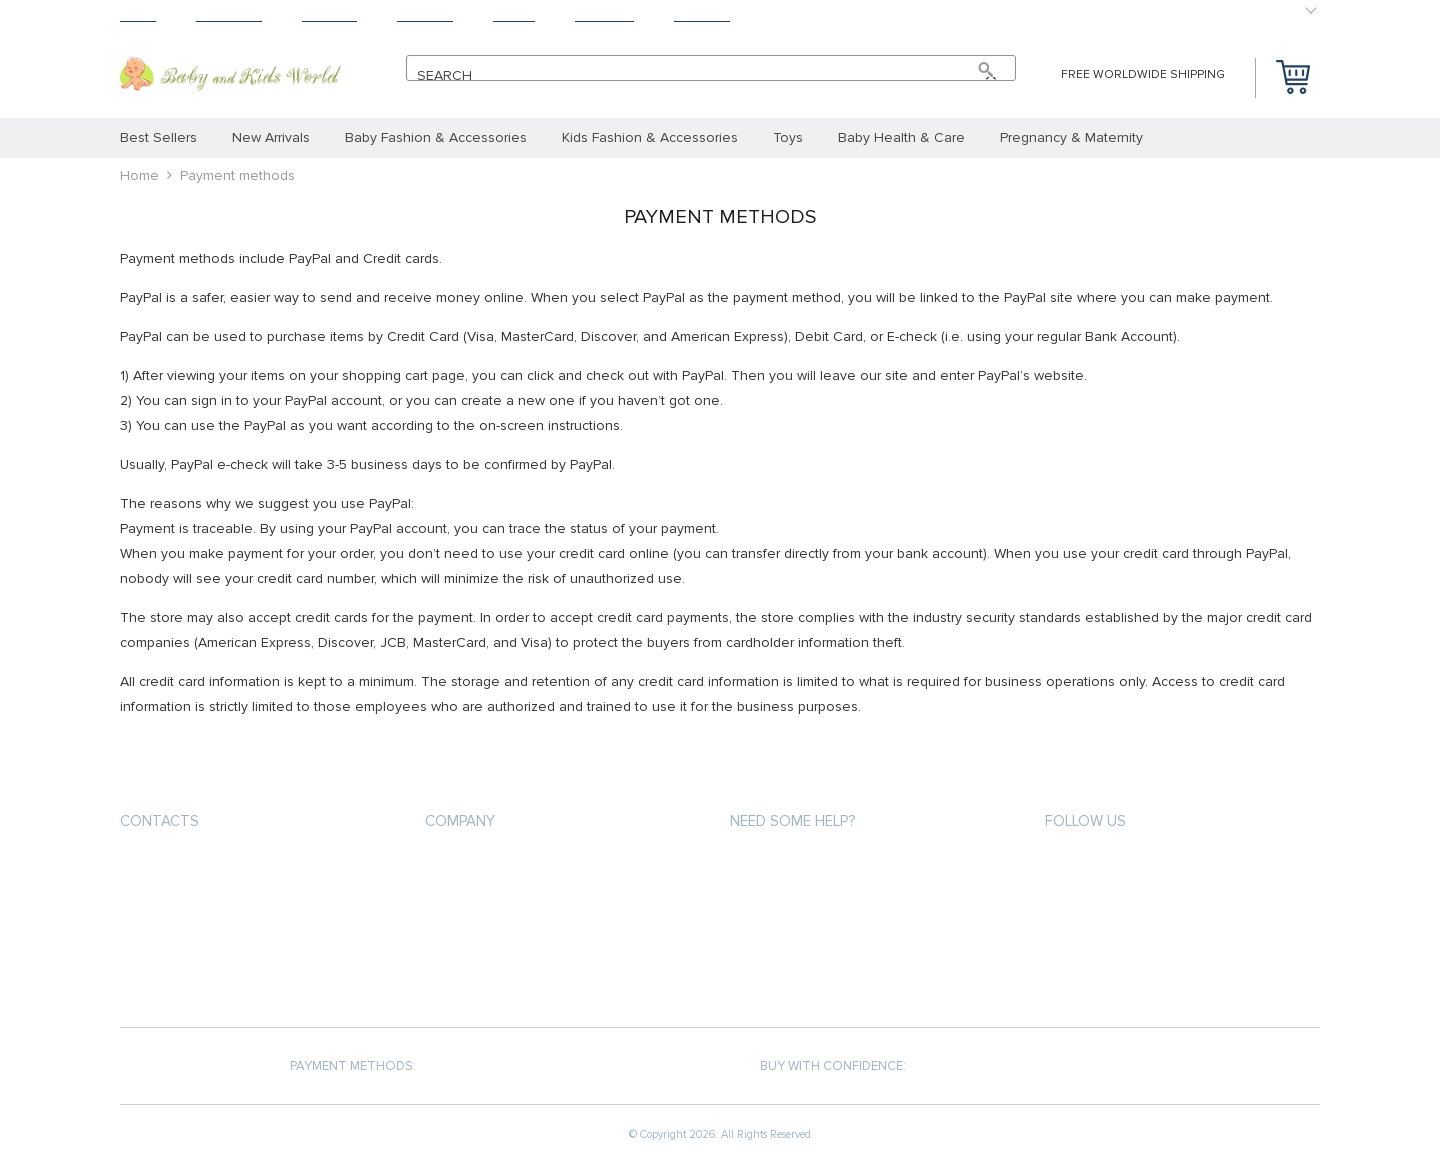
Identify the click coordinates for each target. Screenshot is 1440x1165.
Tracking (604, 15)
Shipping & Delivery (791, 902)
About (514, 15)
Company (460, 821)
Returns (425, 15)
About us (456, 866)
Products (229, 15)
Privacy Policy (471, 902)
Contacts (159, 821)
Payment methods (788, 866)
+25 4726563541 (186, 868)
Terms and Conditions (499, 938)
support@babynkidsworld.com (225, 904)
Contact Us (463, 974)
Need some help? (792, 821)
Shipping (329, 15)
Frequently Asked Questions (826, 974)
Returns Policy (780, 938)
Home (138, 15)
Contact (702, 15)
